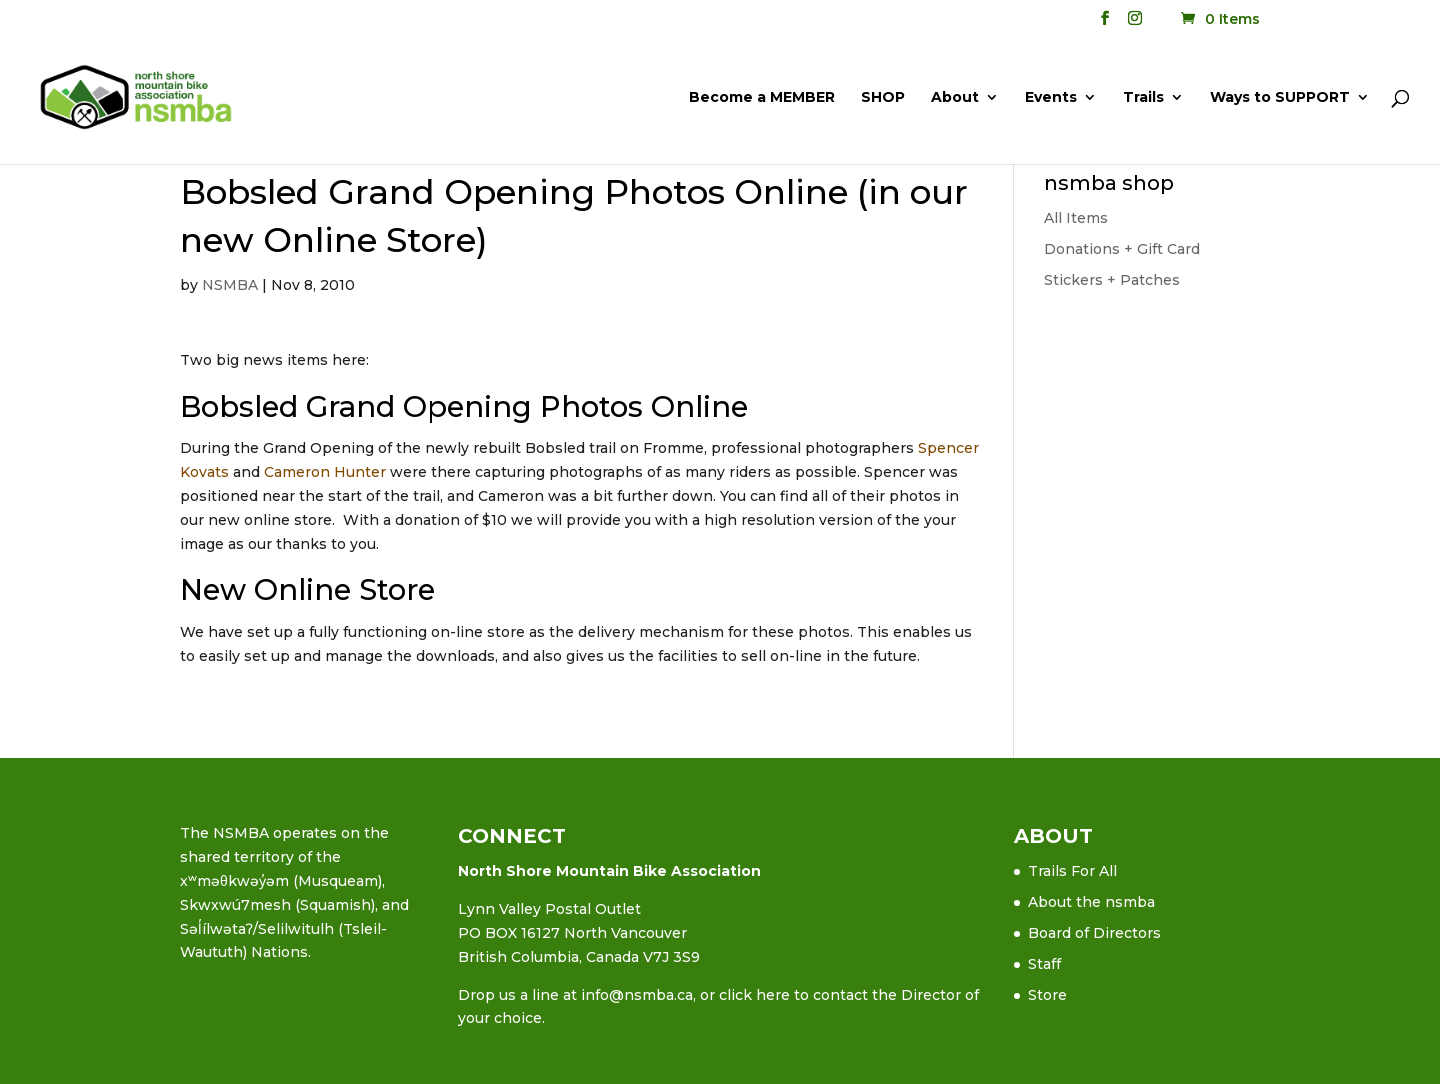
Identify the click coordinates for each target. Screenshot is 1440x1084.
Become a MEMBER (762, 98)
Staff (1044, 964)
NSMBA (230, 285)
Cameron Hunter (325, 472)
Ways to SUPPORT (1280, 98)
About (955, 98)
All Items (1076, 218)
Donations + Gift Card (1122, 249)
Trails (1143, 98)
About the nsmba (1091, 902)
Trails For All (1072, 871)
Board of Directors (1094, 933)
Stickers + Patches (1112, 280)
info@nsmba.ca (637, 995)
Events (1051, 98)
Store (1047, 995)
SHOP (883, 98)
